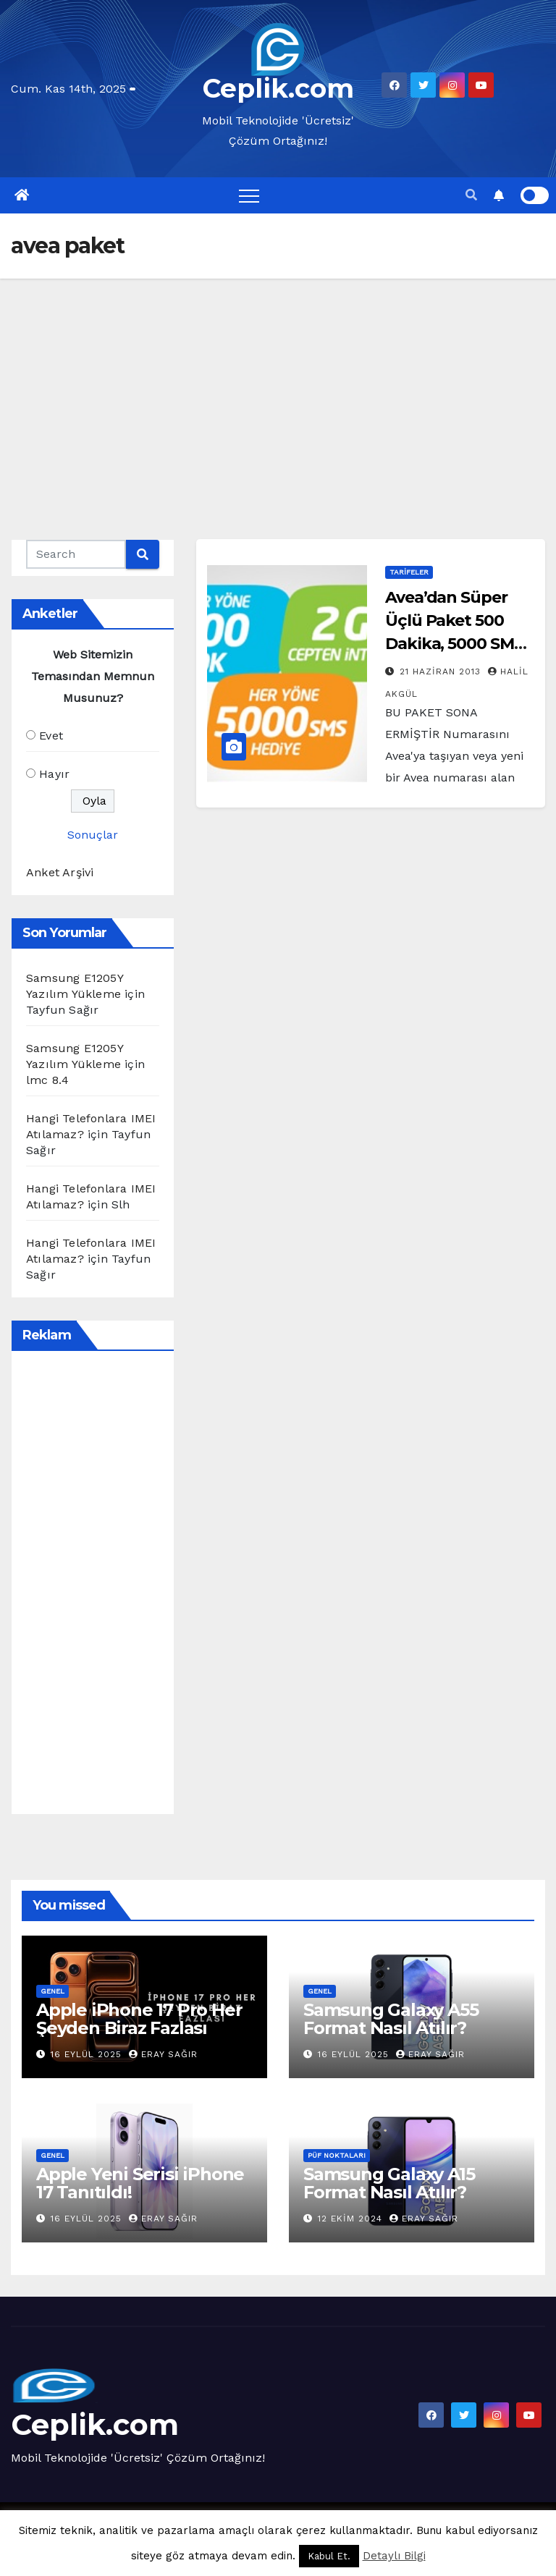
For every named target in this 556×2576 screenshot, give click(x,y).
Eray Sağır (163, 2054)
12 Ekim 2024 (352, 2218)
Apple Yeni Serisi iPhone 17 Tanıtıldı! (140, 2183)
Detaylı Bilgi (394, 2555)
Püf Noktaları (337, 2155)
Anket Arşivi (59, 872)
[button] (471, 195)
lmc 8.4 (47, 1080)
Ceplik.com (278, 88)
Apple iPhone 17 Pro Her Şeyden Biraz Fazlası (139, 2018)
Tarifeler (409, 572)
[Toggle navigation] (249, 195)
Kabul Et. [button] (329, 2556)
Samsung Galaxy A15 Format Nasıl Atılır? (388, 2183)
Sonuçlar (92, 835)
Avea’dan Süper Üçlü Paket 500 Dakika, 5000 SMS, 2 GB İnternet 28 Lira (455, 644)
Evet (51, 735)
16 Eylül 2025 (88, 2054)
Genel (52, 1991)
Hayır (54, 774)
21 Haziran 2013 (442, 671)
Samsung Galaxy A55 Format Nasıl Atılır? (390, 2018)
